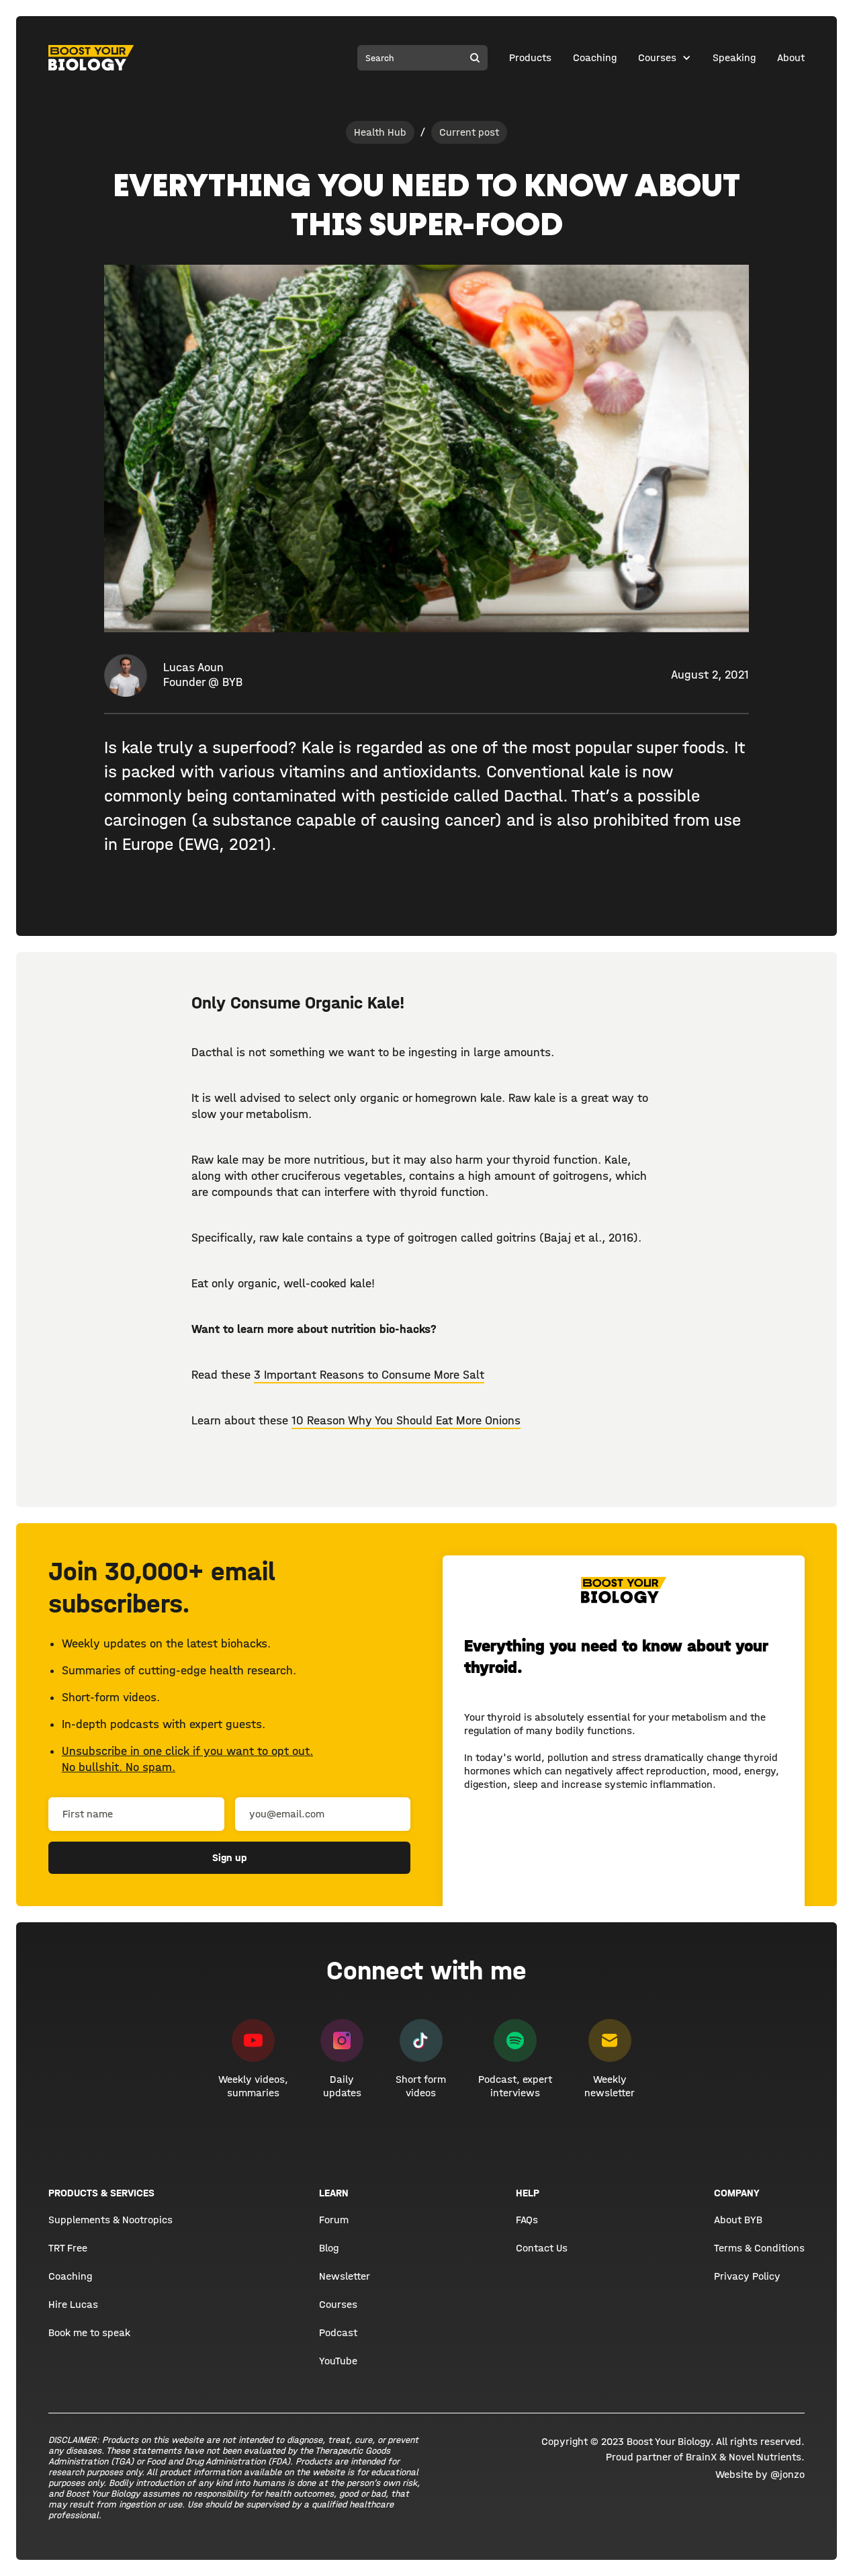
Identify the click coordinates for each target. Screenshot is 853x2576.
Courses (657, 57)
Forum (334, 2219)
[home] (91, 58)
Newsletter (344, 2276)
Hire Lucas (73, 2304)
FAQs (527, 2219)
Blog (329, 2247)
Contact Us (542, 2247)
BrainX (701, 2456)
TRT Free (67, 2247)
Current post (469, 132)
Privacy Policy (747, 2276)
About (791, 57)
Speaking (734, 57)
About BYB (738, 2219)
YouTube (338, 2360)
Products (530, 57)
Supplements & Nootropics (110, 2219)
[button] (664, 57)
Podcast (338, 2332)
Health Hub (380, 132)
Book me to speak (89, 2332)
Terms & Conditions (759, 2247)
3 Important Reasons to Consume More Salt (369, 1375)
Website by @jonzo (760, 2474)
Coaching (595, 57)
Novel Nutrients (765, 2456)
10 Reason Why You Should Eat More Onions (406, 1421)
